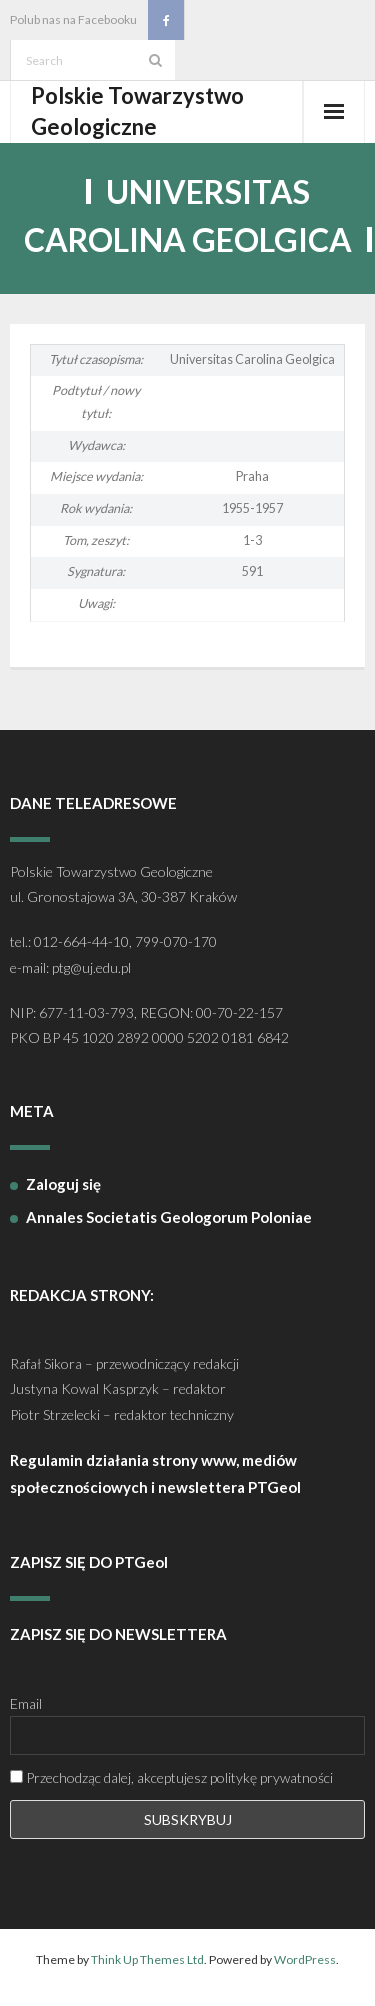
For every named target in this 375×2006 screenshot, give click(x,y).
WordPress (305, 1959)
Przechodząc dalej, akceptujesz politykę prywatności (171, 1777)
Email (26, 1703)
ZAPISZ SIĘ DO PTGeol (89, 1562)
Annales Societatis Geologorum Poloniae (169, 1217)
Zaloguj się (63, 1184)
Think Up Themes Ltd (147, 1959)
